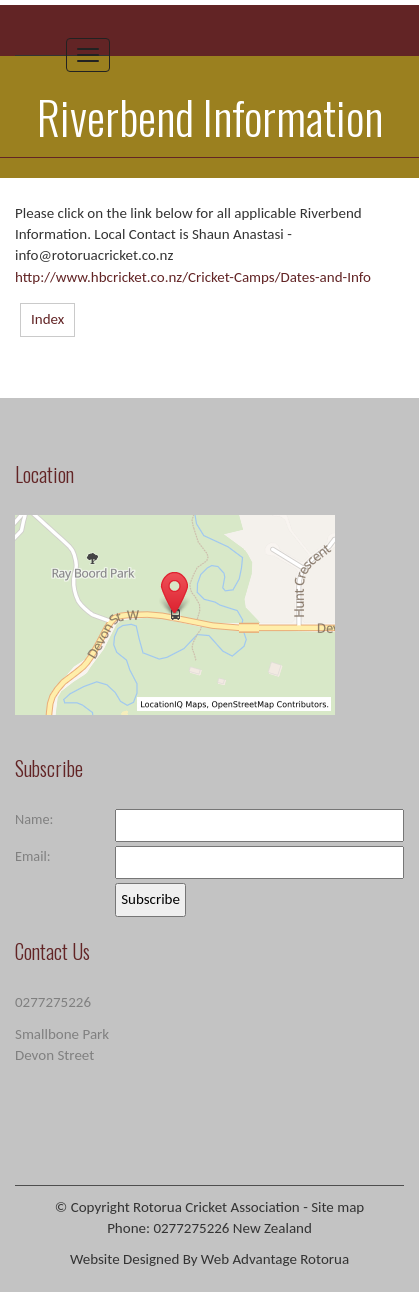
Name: (34, 819)
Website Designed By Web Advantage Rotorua (209, 1259)
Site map (337, 1207)
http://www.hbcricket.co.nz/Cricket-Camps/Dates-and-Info (193, 277)
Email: (33, 856)
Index (47, 319)
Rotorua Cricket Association (216, 1207)
